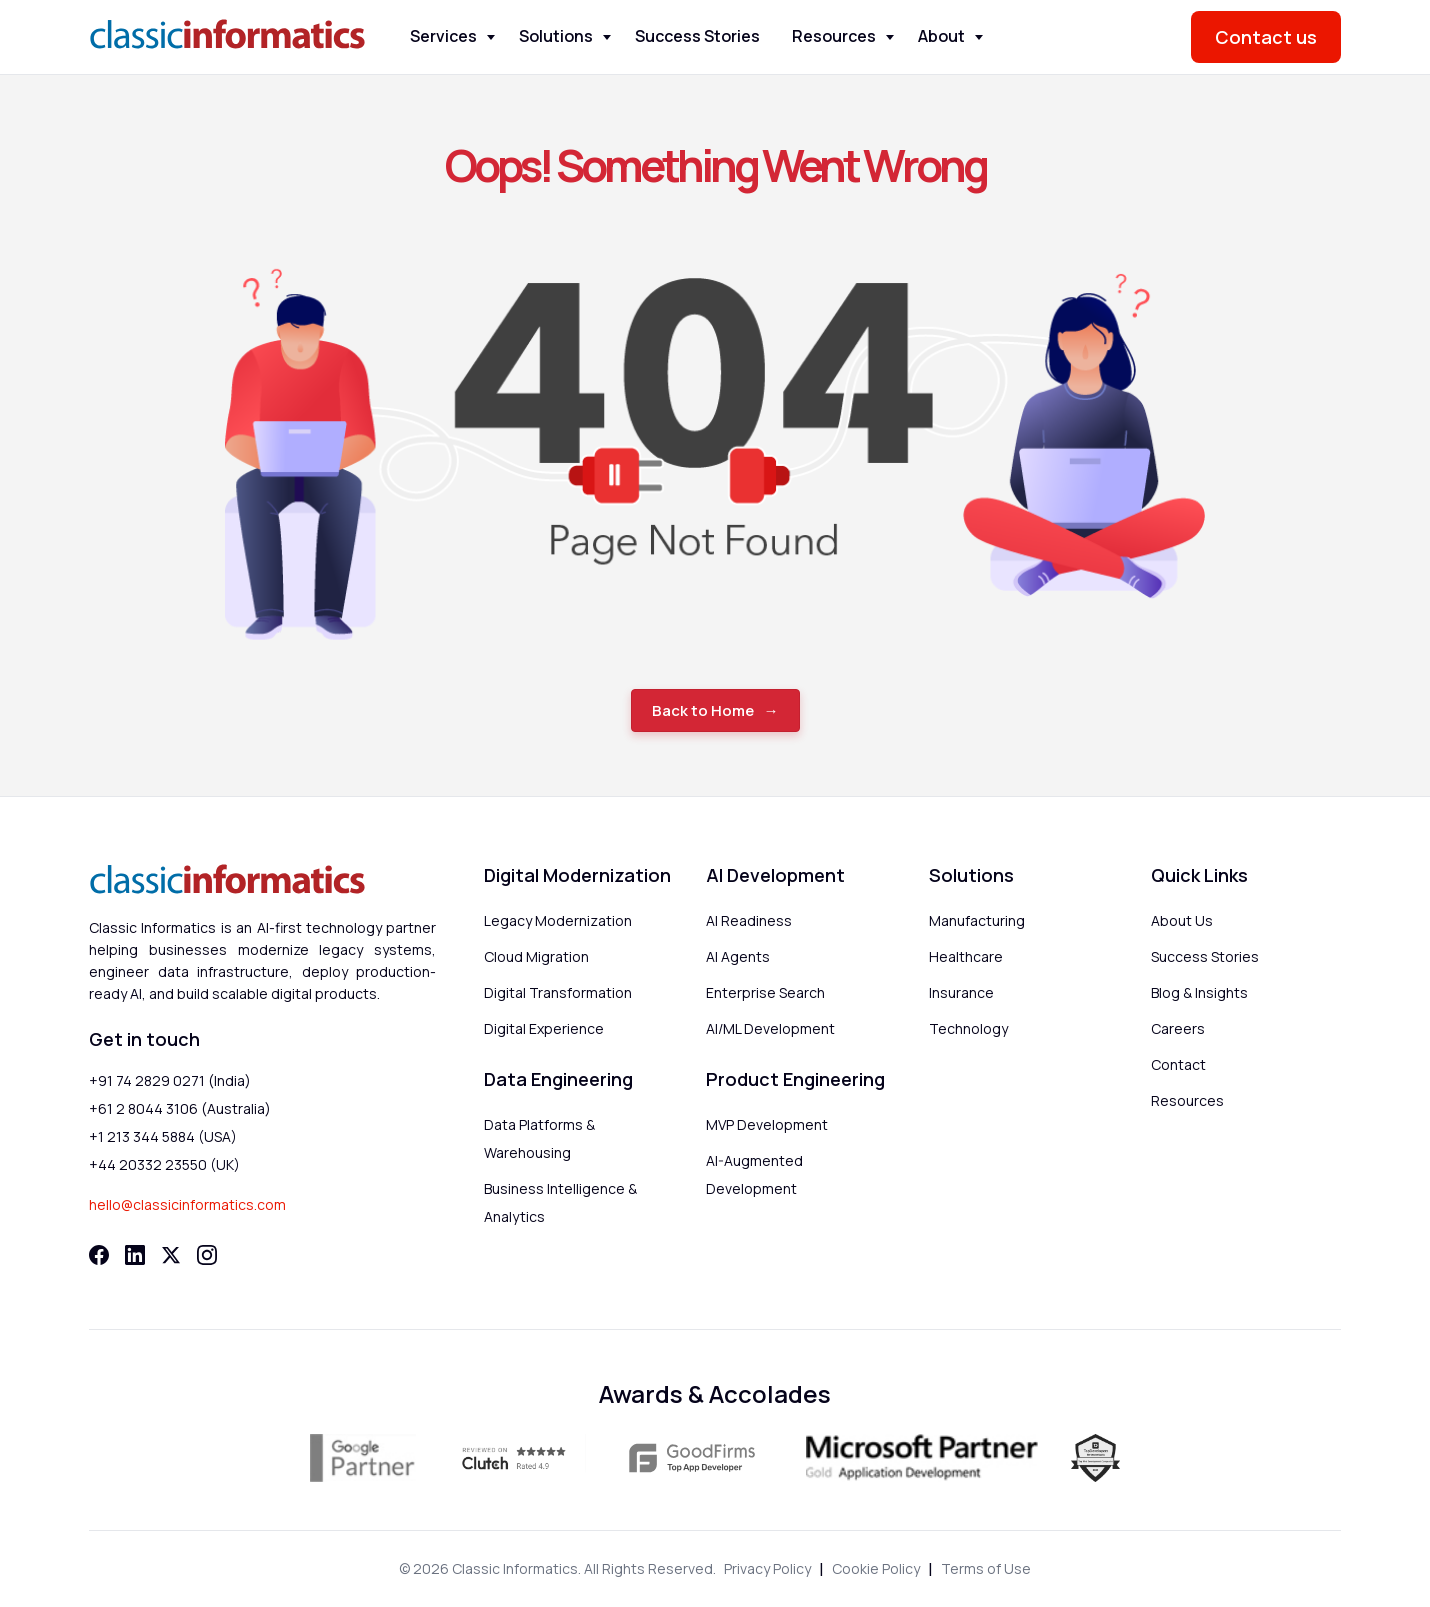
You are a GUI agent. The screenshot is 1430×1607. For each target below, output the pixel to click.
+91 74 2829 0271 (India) (170, 1080)
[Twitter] (171, 1255)
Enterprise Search (765, 992)
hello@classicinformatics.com (187, 1204)
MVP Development (767, 1124)
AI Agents (738, 956)
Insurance (961, 992)
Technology (968, 1028)
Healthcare (966, 956)
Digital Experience (544, 1028)
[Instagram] (207, 1255)
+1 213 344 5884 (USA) (163, 1136)
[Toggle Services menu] (491, 37)
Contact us (1266, 37)
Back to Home (703, 710)
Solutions (556, 36)
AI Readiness (749, 920)
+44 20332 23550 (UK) (164, 1164)
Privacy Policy (767, 1568)
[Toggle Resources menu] (890, 37)
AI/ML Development (770, 1028)
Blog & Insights (1199, 992)
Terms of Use (986, 1568)
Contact (1178, 1064)
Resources (834, 36)
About (941, 36)
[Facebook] (99, 1255)
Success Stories (697, 36)
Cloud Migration (536, 956)
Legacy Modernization (558, 920)
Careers (1178, 1028)
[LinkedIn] (135, 1255)
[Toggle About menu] (979, 37)
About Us (1182, 920)
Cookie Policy (876, 1568)
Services (443, 36)
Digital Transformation (558, 992)
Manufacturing (977, 920)
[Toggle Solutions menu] (607, 37)
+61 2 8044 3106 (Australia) (180, 1108)
